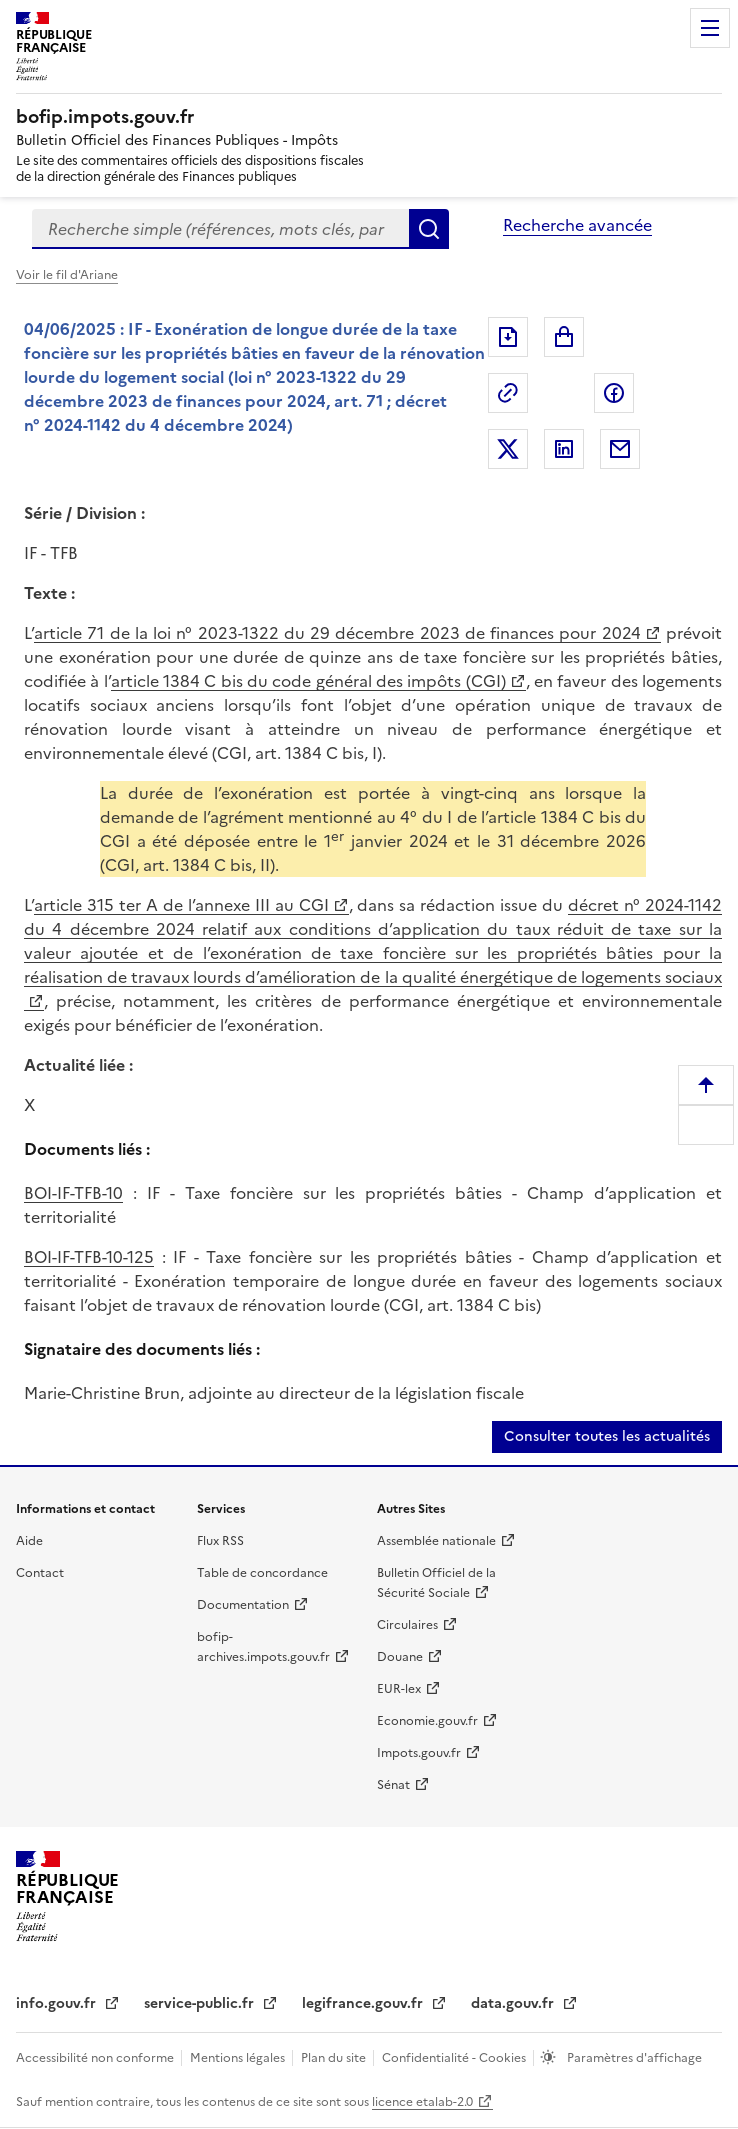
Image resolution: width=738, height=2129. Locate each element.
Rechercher (429, 229)
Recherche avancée (577, 225)
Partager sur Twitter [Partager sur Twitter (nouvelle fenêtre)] (508, 449)
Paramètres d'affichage (633, 2058)
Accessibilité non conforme (96, 2058)
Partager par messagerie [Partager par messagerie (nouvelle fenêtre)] (620, 449)
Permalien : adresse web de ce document (508, 393)
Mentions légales (239, 2058)
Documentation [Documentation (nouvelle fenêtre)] (243, 1605)
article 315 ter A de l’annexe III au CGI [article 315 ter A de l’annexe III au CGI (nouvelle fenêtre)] (181, 905)
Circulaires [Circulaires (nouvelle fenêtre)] (407, 1625)
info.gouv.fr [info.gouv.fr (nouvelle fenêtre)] (58, 2003)
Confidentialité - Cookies (455, 2058)
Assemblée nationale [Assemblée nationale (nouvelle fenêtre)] (436, 1541)
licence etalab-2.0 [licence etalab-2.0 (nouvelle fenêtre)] (422, 2102)
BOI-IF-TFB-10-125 (89, 1257)
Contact (40, 1573)
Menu (710, 28)
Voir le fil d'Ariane (67, 275)
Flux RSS (220, 1541)
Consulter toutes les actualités (607, 1436)
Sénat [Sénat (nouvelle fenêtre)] (393, 1785)
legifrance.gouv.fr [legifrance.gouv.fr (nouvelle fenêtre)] (364, 2003)
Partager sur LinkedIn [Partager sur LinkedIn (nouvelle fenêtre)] (564, 449)
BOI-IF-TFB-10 (73, 1193)
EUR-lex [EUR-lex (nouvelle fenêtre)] (399, 1689)
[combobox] (220, 229)
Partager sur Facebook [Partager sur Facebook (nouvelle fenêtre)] (614, 393)
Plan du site (335, 2058)
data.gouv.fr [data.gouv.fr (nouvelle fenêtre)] (514, 2003)
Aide (29, 1541)
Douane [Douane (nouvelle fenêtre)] (400, 1657)
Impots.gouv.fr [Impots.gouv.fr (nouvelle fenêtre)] (419, 1753)
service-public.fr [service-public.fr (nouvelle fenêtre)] (201, 2003)
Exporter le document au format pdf (508, 337)
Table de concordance (262, 1573)
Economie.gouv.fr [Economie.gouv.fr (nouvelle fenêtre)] (427, 1721)
